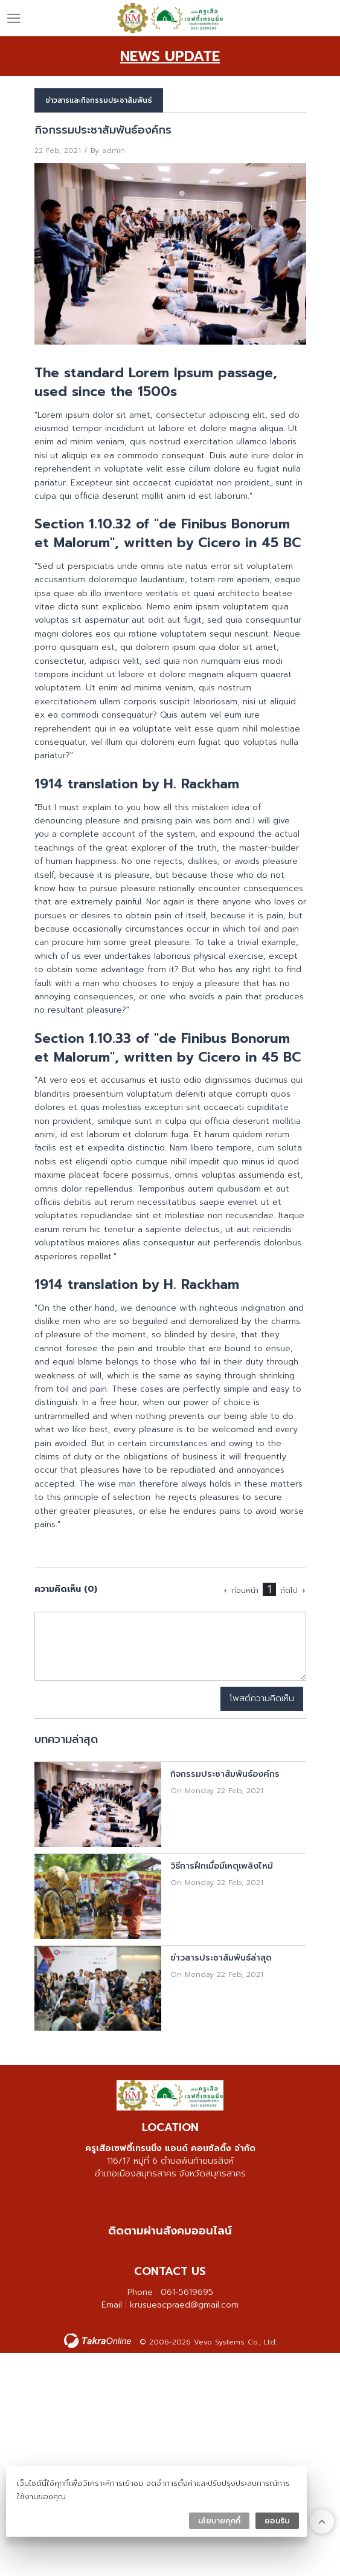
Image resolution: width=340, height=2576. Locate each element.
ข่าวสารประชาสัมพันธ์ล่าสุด (221, 1958)
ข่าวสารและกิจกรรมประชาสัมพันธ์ (98, 100)
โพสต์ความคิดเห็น (261, 1698)
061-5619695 (187, 2292)
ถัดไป (289, 1590)
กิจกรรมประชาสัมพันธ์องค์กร (225, 1774)
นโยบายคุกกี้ (219, 2520)
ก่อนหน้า (244, 1590)
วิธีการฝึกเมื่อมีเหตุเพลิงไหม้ (221, 1866)
